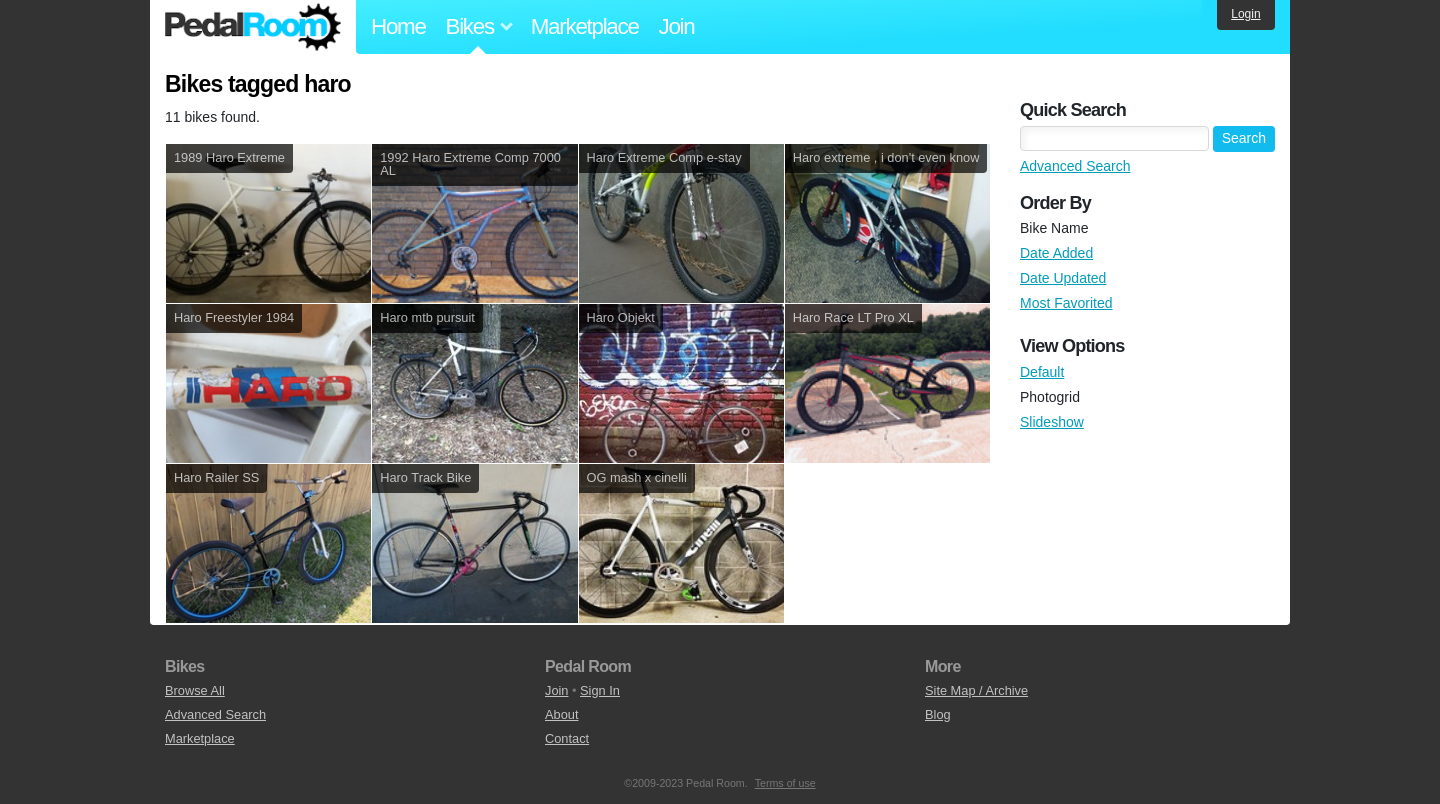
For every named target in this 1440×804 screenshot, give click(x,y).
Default (1042, 372)
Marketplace (585, 26)
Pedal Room (253, 27)
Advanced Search (1075, 166)
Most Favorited (1066, 303)
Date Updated (1063, 278)
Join (677, 26)
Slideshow (1052, 422)
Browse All (195, 690)
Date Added (1056, 253)
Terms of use (785, 783)
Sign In (600, 690)
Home (398, 26)
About (561, 714)
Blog (938, 714)
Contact (567, 738)
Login (1245, 14)
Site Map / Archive (976, 690)
